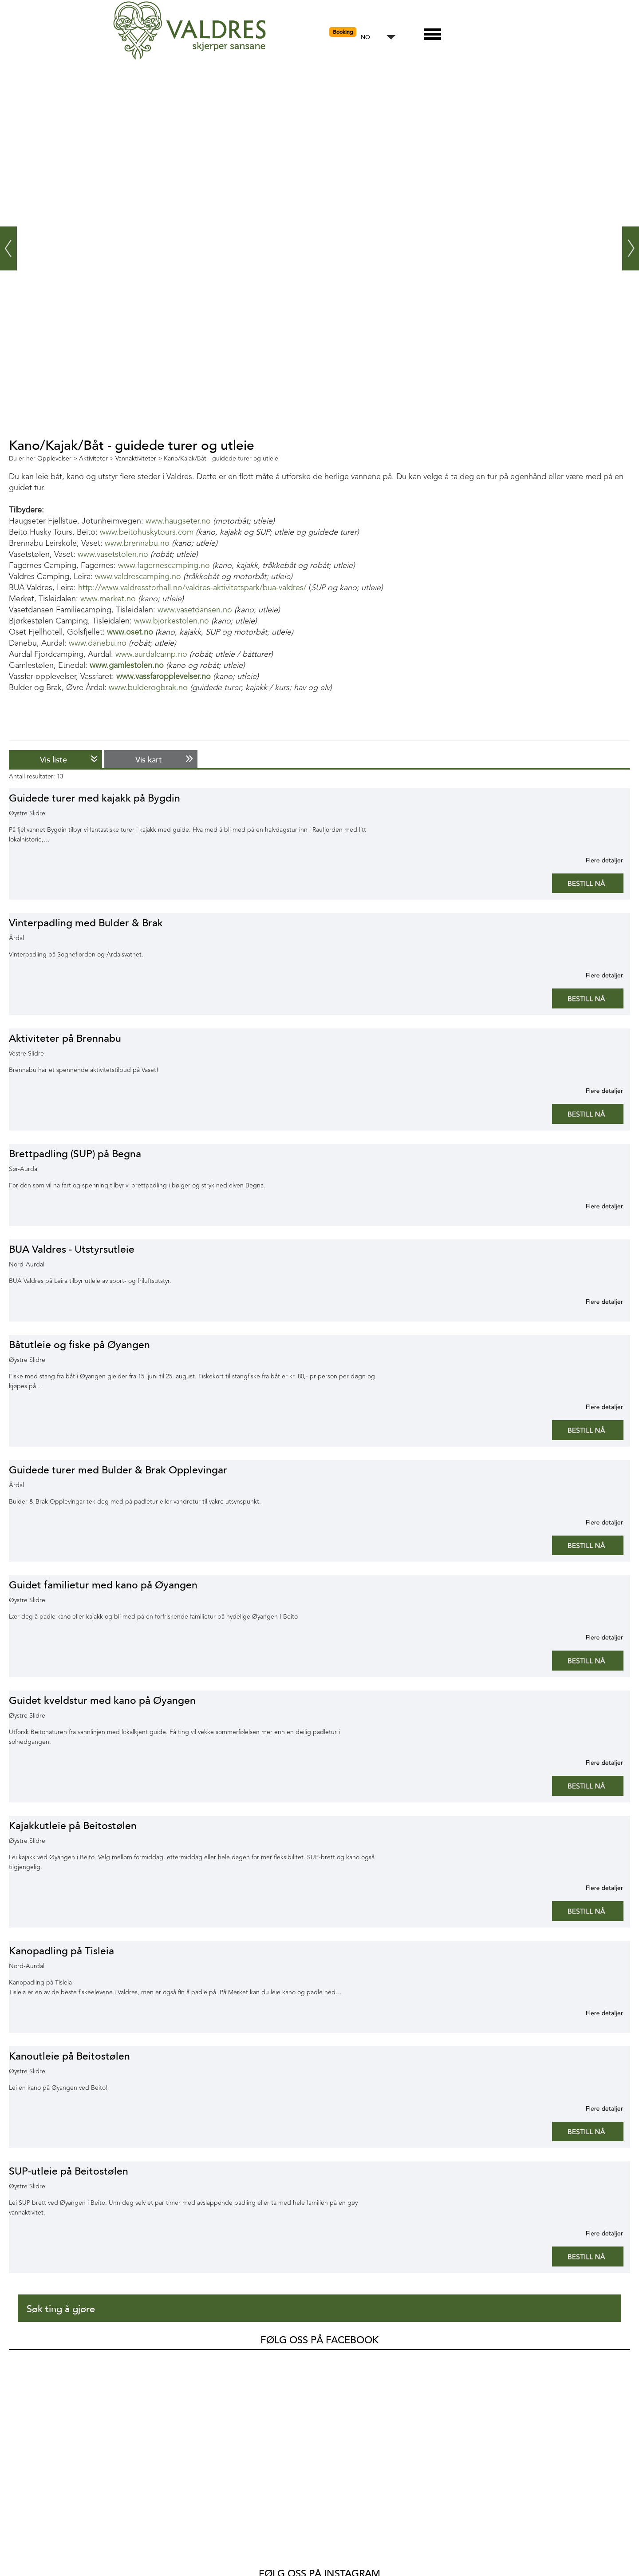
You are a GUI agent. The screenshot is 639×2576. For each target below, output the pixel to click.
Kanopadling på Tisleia (61, 1951)
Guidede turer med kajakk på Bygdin (94, 798)
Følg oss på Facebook (319, 2340)
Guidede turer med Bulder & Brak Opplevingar (118, 1470)
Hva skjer (35, 2516)
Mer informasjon (593, 860)
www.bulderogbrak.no (148, 688)
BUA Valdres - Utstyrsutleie (71, 1249)
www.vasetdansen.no (195, 610)
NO (365, 37)
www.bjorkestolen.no (171, 621)
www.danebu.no (97, 643)
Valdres (20, 2366)
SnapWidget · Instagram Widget (421, 2482)
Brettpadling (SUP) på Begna (75, 1154)
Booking (343, 32)
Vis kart (148, 760)
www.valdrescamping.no (138, 577)
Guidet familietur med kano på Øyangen (103, 1585)
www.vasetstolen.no (113, 555)
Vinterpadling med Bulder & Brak (86, 923)
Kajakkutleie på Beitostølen (73, 1826)
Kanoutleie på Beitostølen (69, 2056)
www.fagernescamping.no (164, 566)
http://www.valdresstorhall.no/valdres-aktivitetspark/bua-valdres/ (192, 588)
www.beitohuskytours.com (146, 532)
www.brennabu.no (137, 544)
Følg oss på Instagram (319, 2396)
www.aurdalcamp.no (151, 655)
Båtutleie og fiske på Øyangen (79, 1345)
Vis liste (53, 760)
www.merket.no (108, 599)
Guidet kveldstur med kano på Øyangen (102, 1701)
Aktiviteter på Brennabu (65, 1038)
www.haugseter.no (178, 521)
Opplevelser (40, 2546)
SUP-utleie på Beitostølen (68, 2171)
